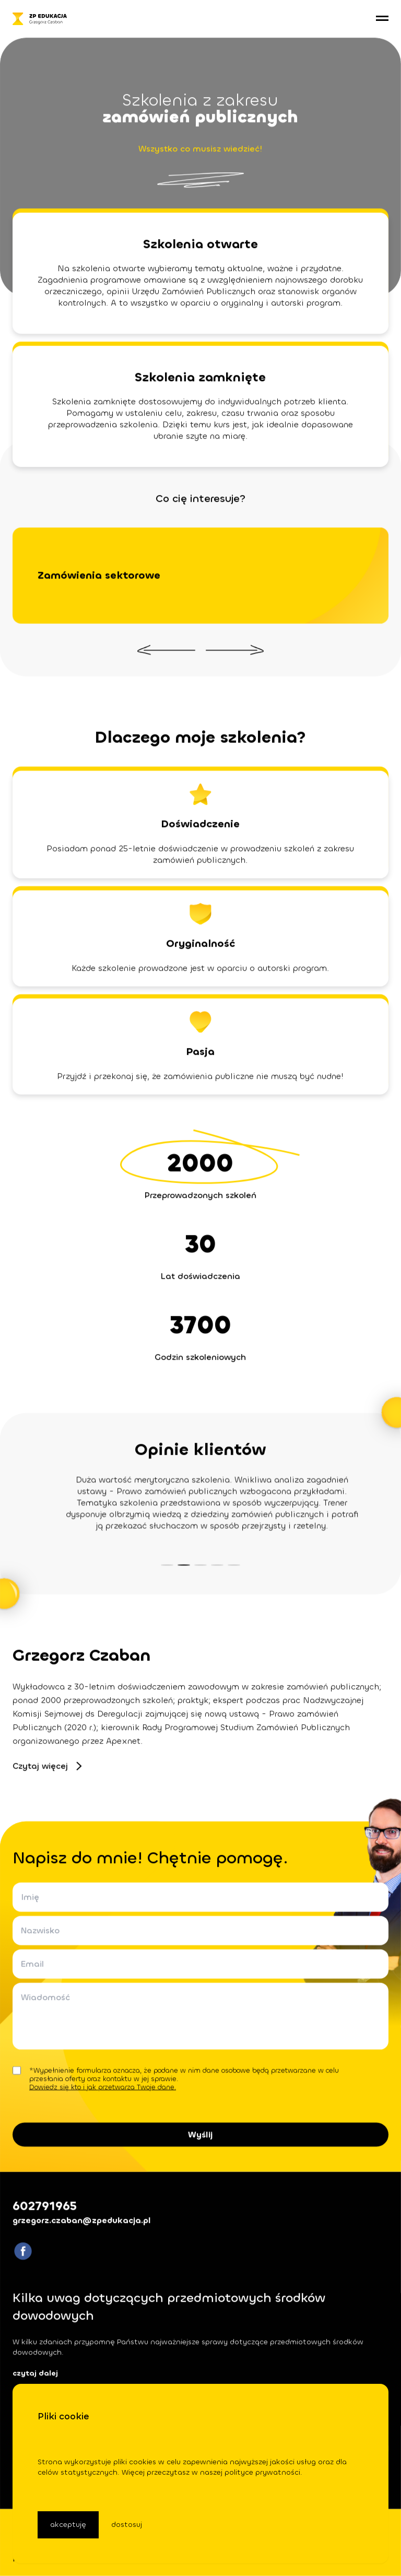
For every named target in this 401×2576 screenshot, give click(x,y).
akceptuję (68, 2525)
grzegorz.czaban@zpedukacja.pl (82, 2220)
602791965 (45, 2205)
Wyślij (200, 2134)
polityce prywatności (262, 2472)
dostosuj (126, 2525)
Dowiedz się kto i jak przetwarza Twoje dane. (102, 2087)
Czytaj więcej (47, 1765)
